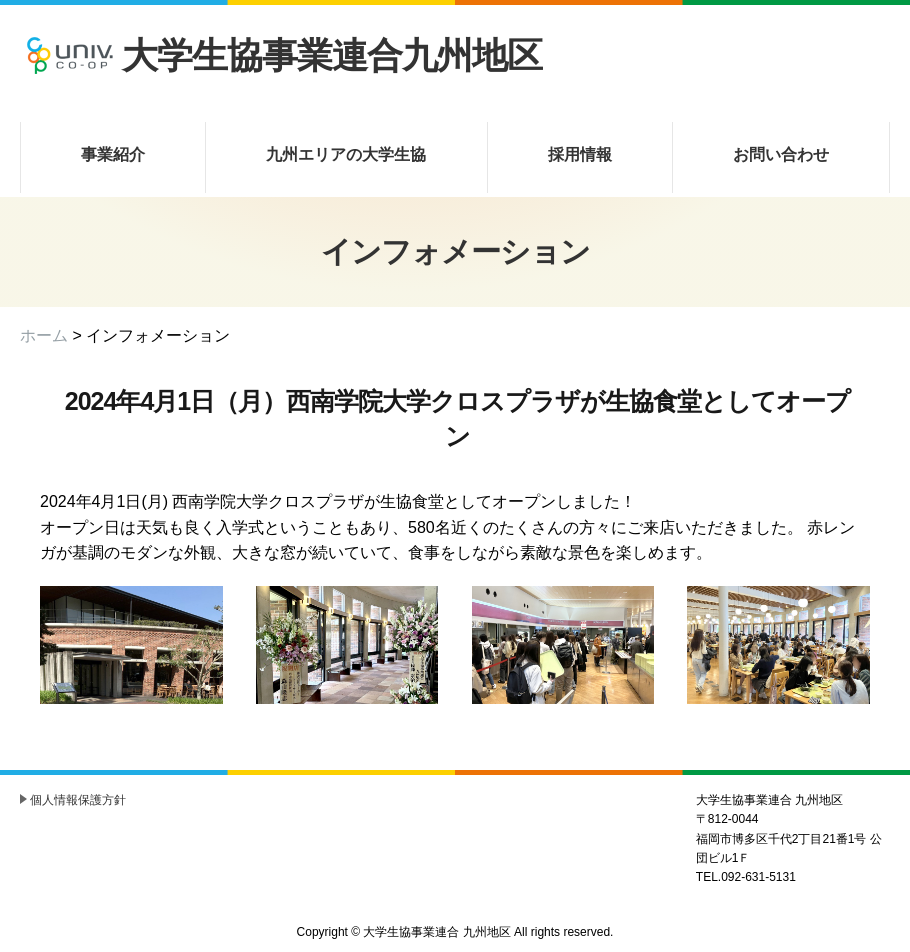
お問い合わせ (781, 154)
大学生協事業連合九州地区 (281, 55)
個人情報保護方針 (78, 800)
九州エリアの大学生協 (346, 154)
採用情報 (580, 154)
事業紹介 (113, 154)
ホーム (44, 335)
